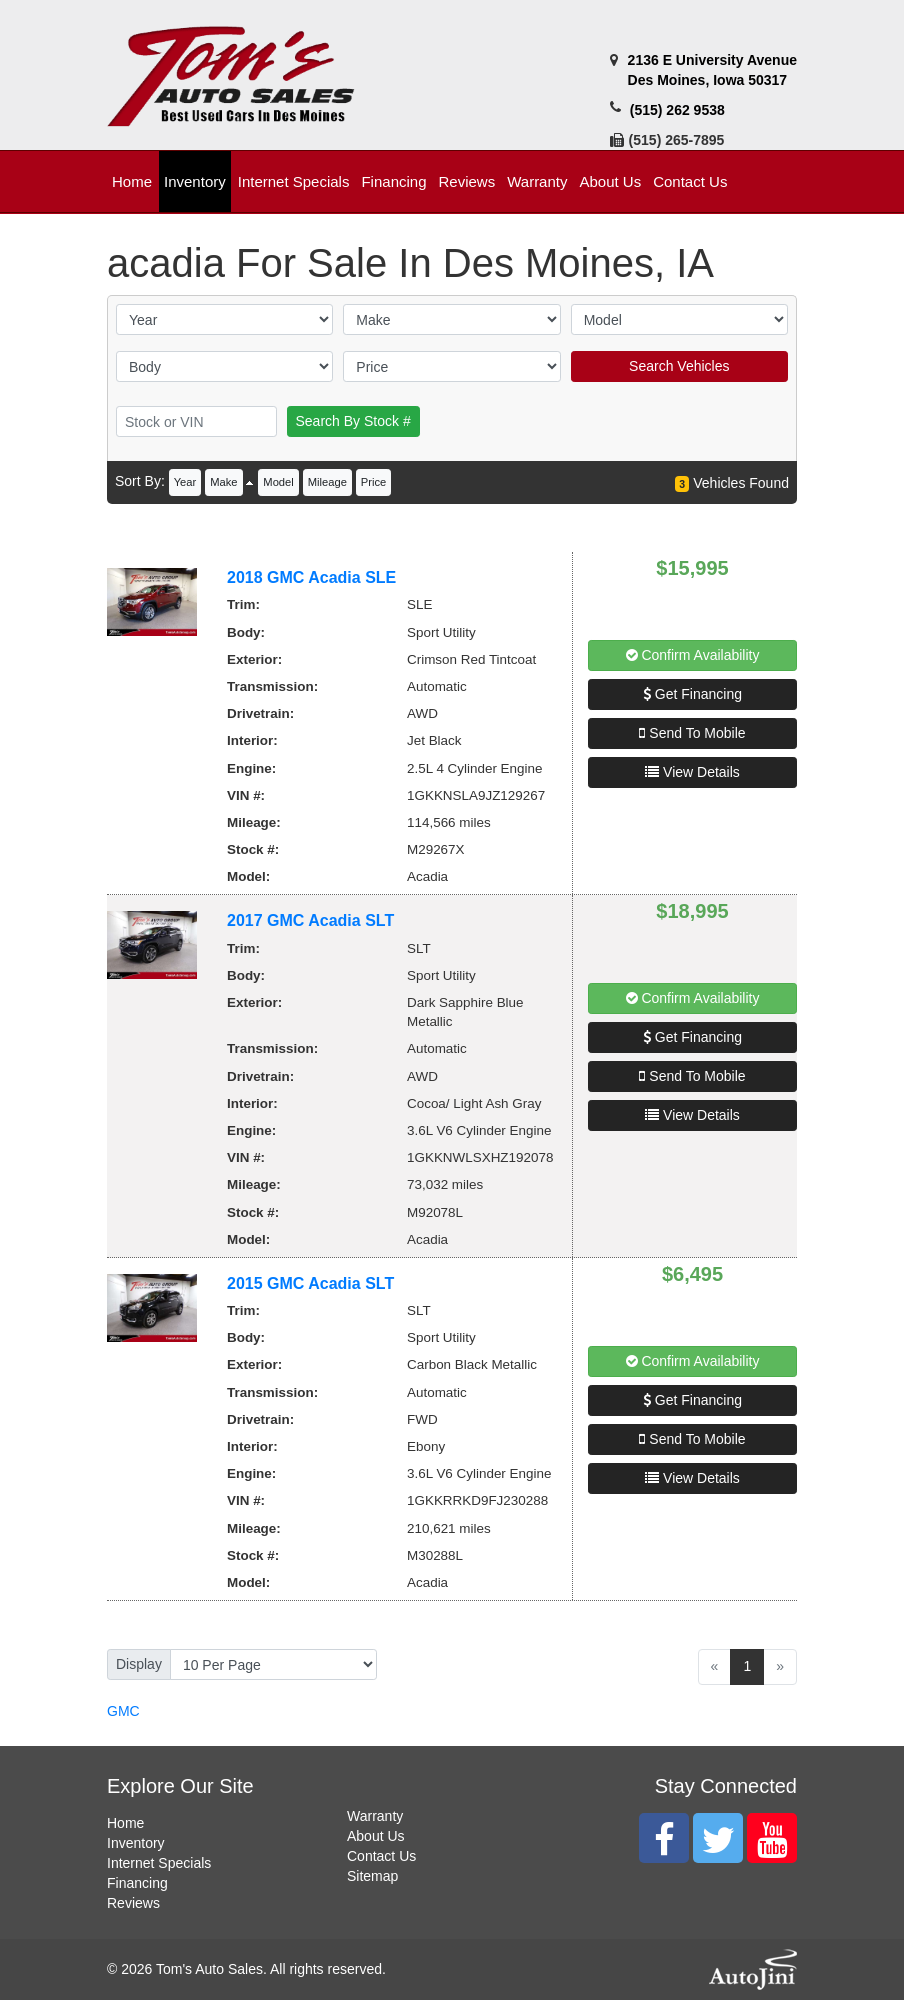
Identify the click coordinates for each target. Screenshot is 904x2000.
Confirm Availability (693, 655)
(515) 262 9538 (677, 110)
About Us (376, 1836)
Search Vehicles (679, 366)
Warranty (375, 1816)
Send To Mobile (692, 733)
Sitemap (372, 1876)
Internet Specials (159, 1863)
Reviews (133, 1903)
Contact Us (381, 1856)
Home (125, 1823)
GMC (123, 1711)
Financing (137, 1883)
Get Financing (692, 694)
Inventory (136, 1843)
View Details (692, 772)
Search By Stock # (353, 421)
